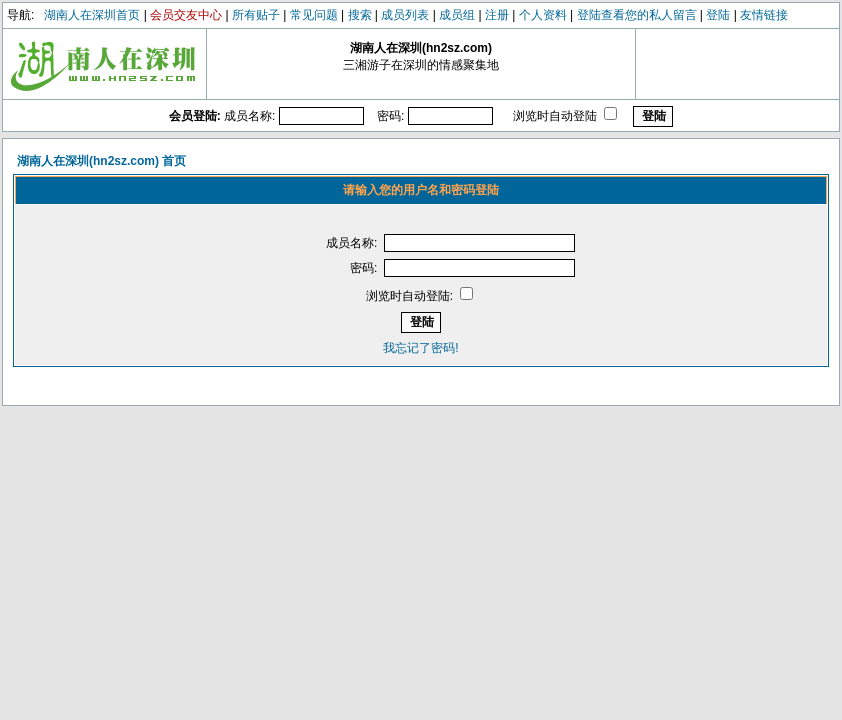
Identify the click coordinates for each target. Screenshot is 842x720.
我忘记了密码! (420, 348)
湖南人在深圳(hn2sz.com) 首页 (101, 161)
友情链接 (764, 15)
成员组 (457, 15)
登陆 (718, 15)
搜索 (360, 15)
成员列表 (405, 15)
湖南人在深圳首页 (92, 15)
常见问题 (314, 15)
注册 (497, 15)
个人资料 (543, 15)
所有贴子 (256, 15)
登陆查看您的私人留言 (637, 15)
